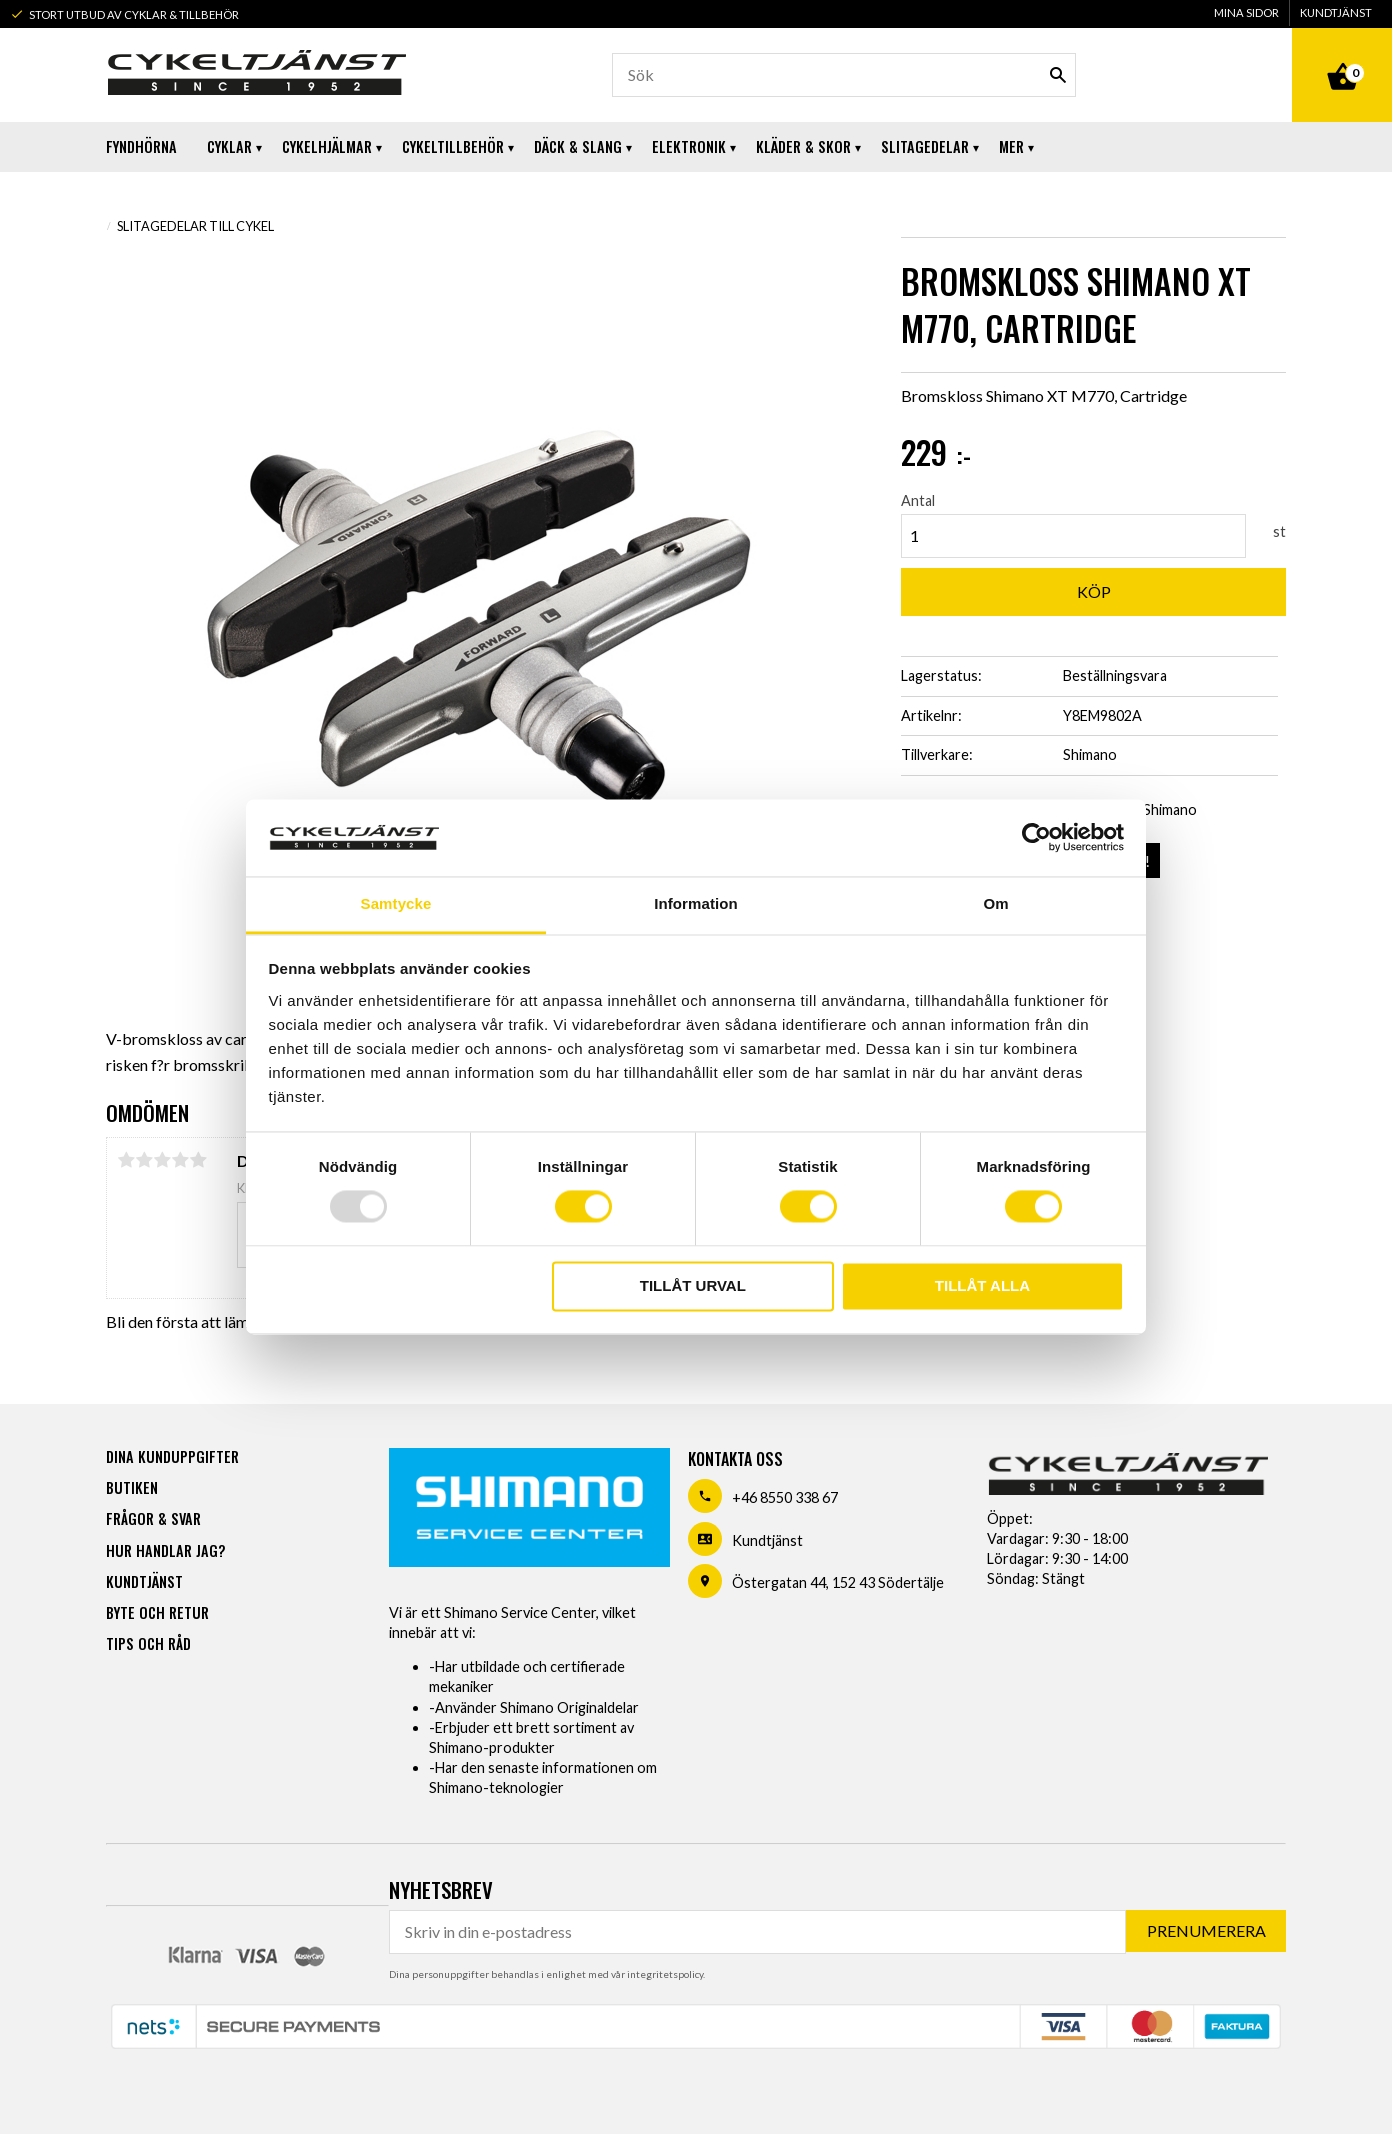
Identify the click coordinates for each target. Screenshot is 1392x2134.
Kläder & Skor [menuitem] (803, 146)
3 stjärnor (162, 1160)
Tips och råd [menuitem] (148, 1643)
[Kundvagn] (1342, 54)
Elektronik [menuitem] (689, 146)
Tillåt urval (693, 1285)
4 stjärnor (180, 1160)
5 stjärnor (198, 1160)
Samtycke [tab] (396, 903)
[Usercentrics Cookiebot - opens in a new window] (1036, 838)
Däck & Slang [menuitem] (578, 146)
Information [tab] (696, 903)
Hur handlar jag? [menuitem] (165, 1550)
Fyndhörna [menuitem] (141, 146)
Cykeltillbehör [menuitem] (453, 146)
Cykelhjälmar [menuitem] (327, 146)
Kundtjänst (767, 1540)
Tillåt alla (982, 1285)
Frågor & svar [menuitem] (153, 1518)
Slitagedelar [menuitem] (925, 146)
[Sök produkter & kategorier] (844, 75)
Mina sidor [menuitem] (1246, 12)
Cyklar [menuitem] (229, 146)
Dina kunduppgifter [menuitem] (172, 1456)
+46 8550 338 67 (785, 1497)
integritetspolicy (665, 1974)
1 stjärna (126, 1160)
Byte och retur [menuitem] (157, 1612)
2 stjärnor (144, 1160)
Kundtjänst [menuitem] (1336, 12)
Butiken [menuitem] (132, 1487)
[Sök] (1058, 75)
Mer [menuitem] (1011, 146)
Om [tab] (995, 903)
